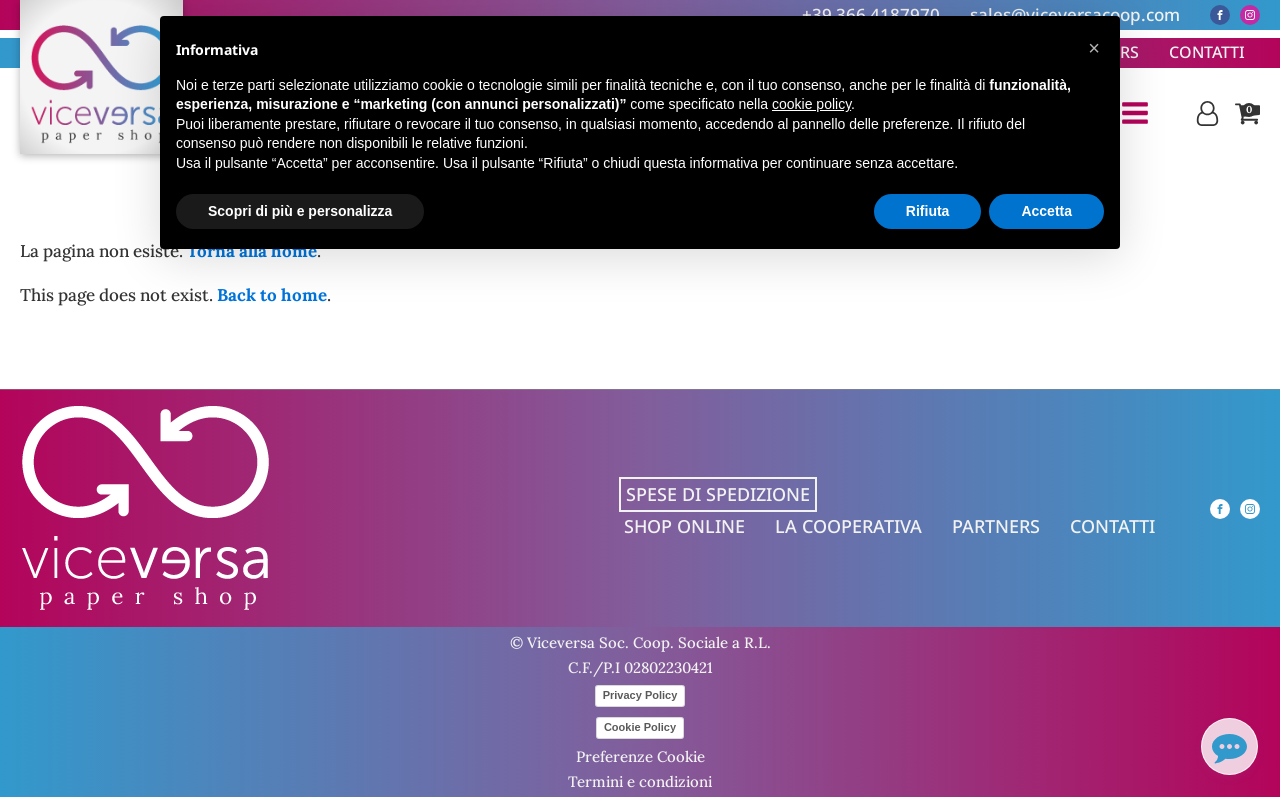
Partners (996, 526)
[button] (1094, 48)
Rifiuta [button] (928, 211)
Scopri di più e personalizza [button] (300, 211)
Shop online (684, 526)
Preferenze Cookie (640, 756)
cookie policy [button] (811, 104)
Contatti (1207, 52)
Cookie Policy (640, 727)
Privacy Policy (640, 695)
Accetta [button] (1046, 211)
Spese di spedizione (718, 494)
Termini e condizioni (640, 781)
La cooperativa (848, 526)
